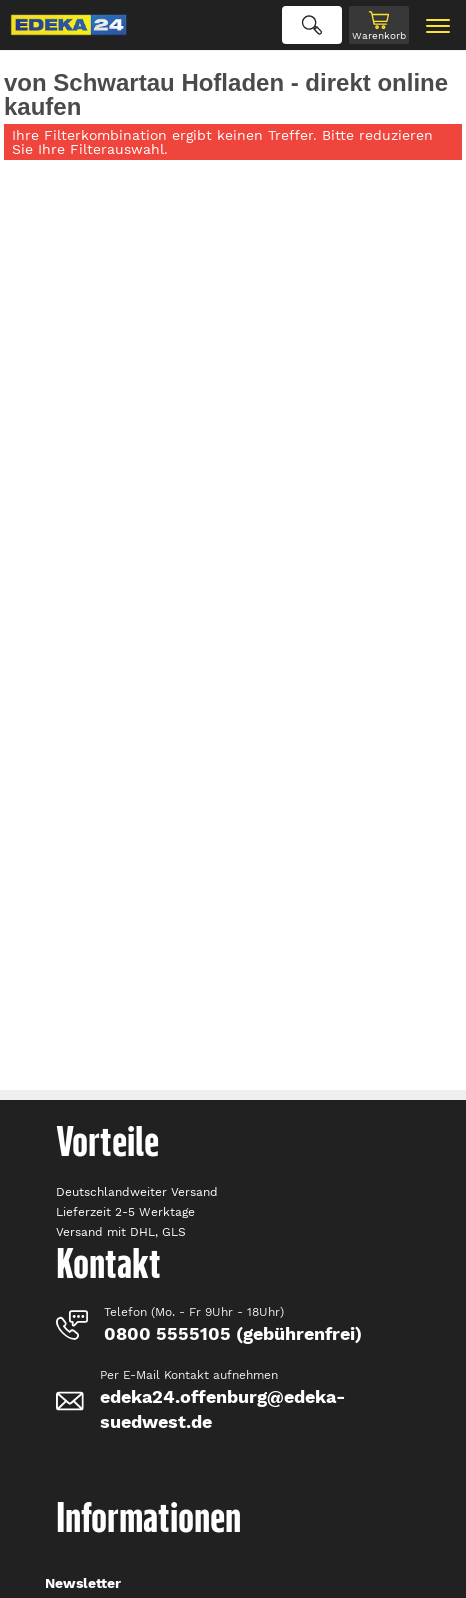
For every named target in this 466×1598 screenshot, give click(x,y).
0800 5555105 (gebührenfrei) (233, 1333)
